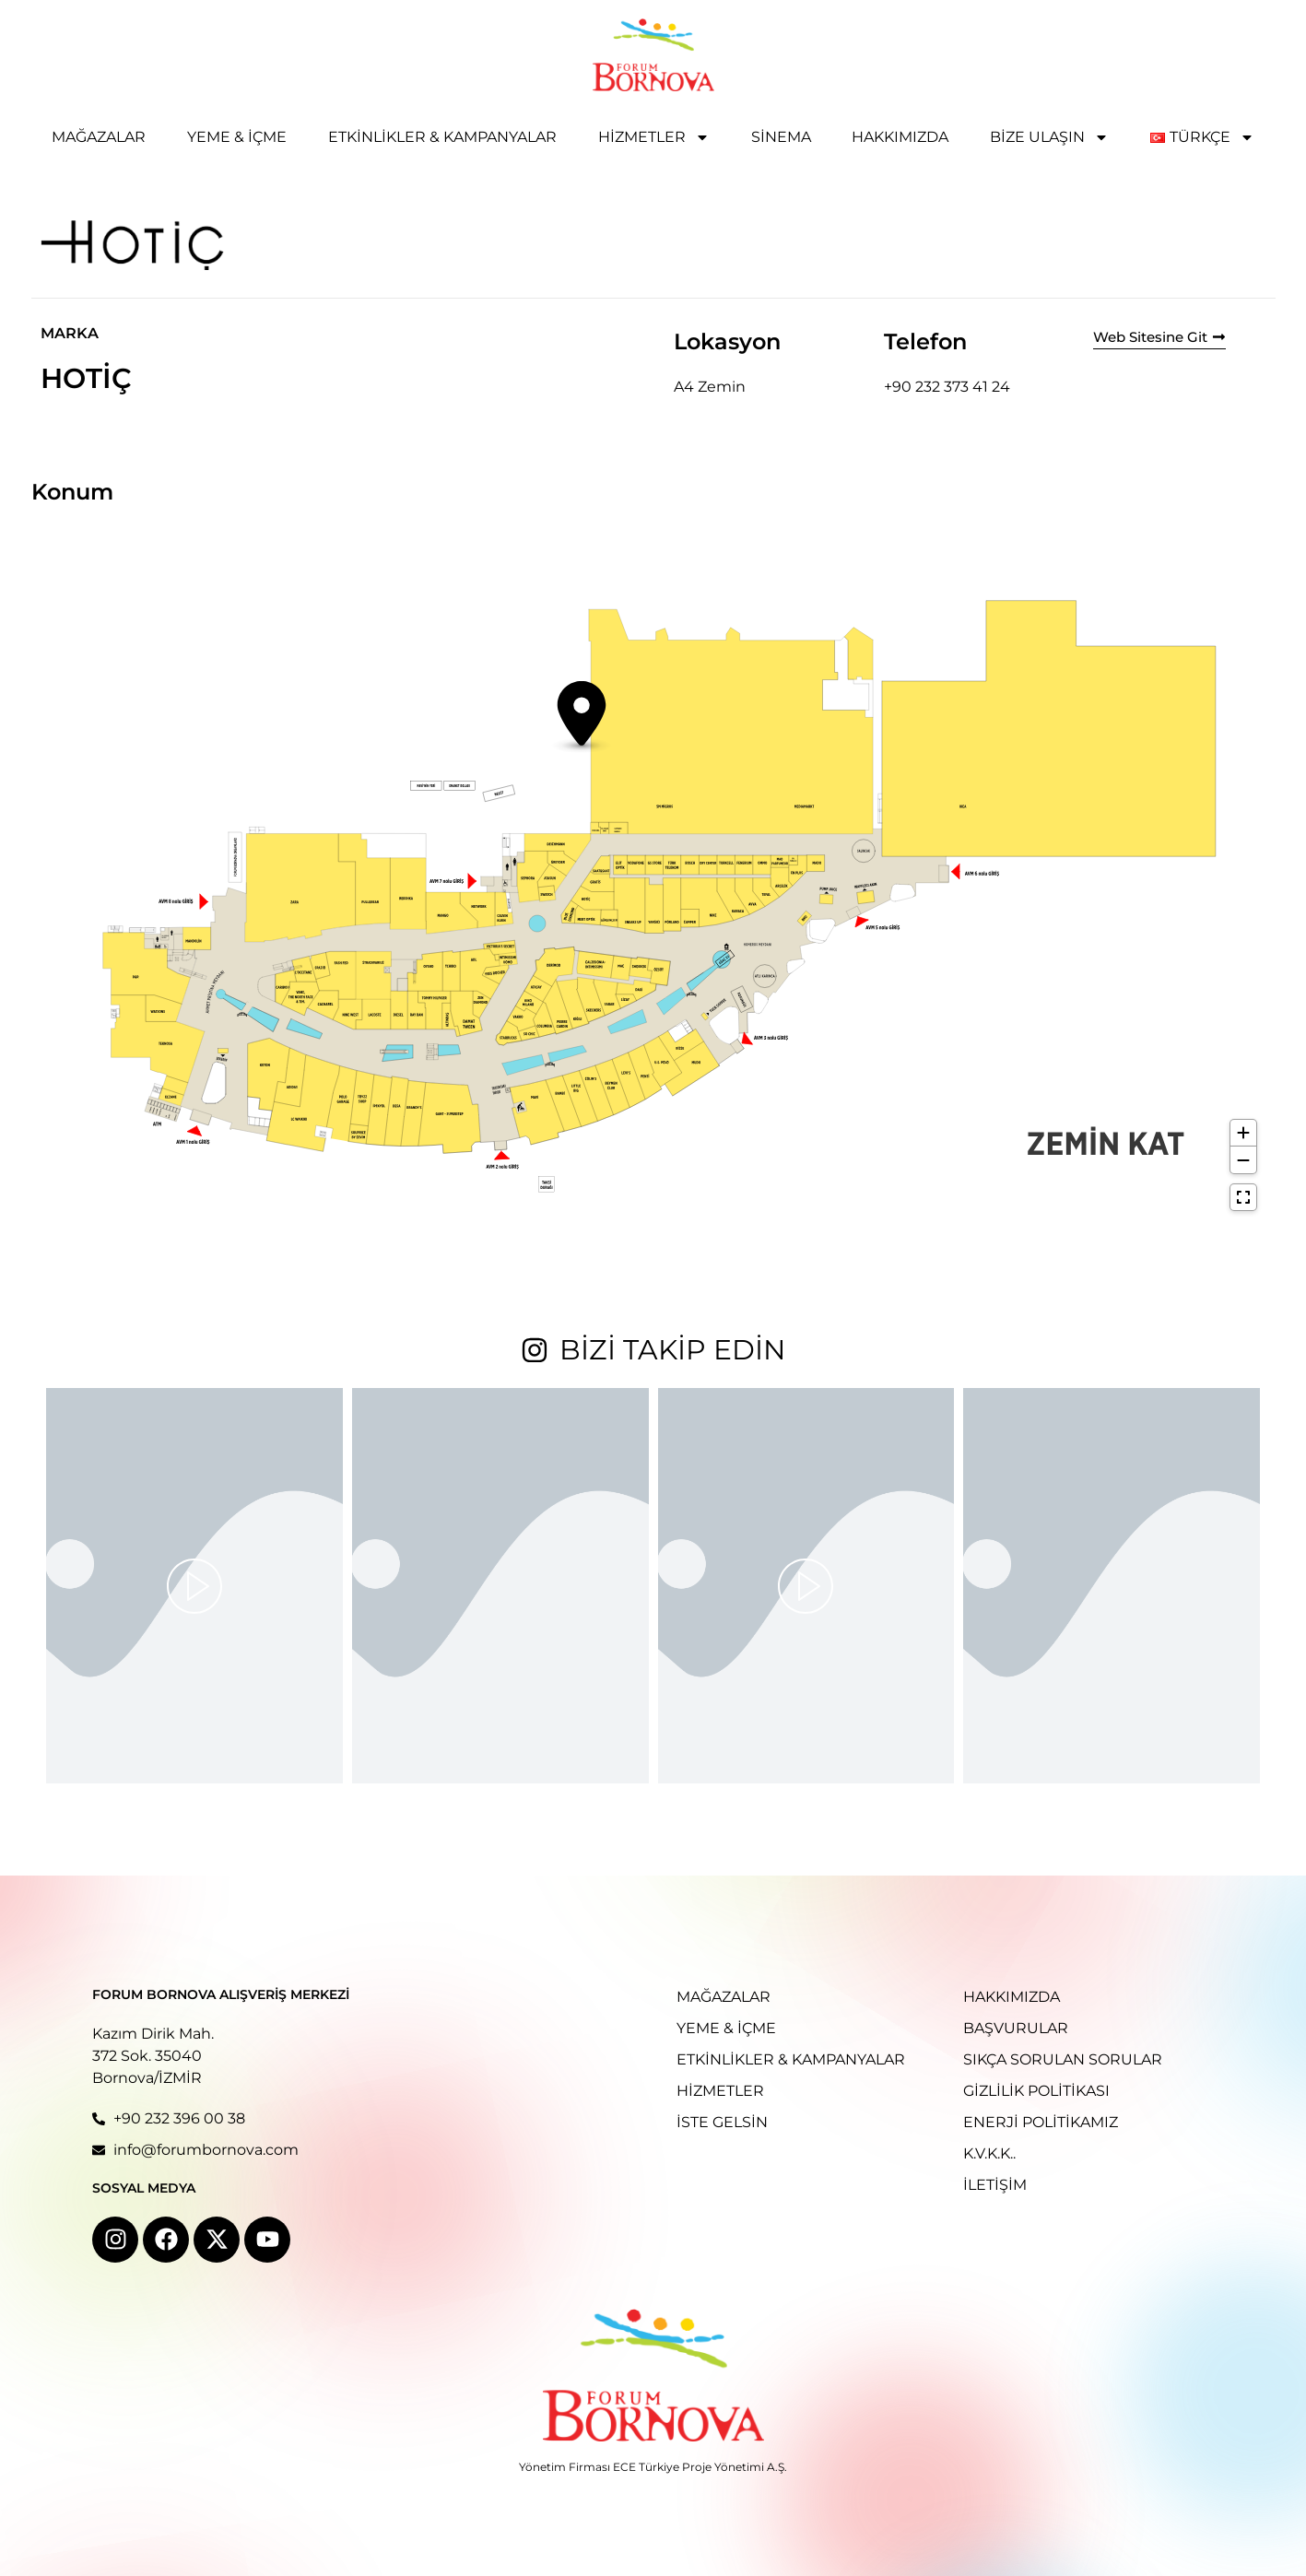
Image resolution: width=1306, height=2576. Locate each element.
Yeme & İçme (237, 137)
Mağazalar (99, 137)
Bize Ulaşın (1049, 137)
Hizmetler (654, 137)
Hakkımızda (900, 137)
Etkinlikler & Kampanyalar (442, 137)
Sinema (781, 137)
